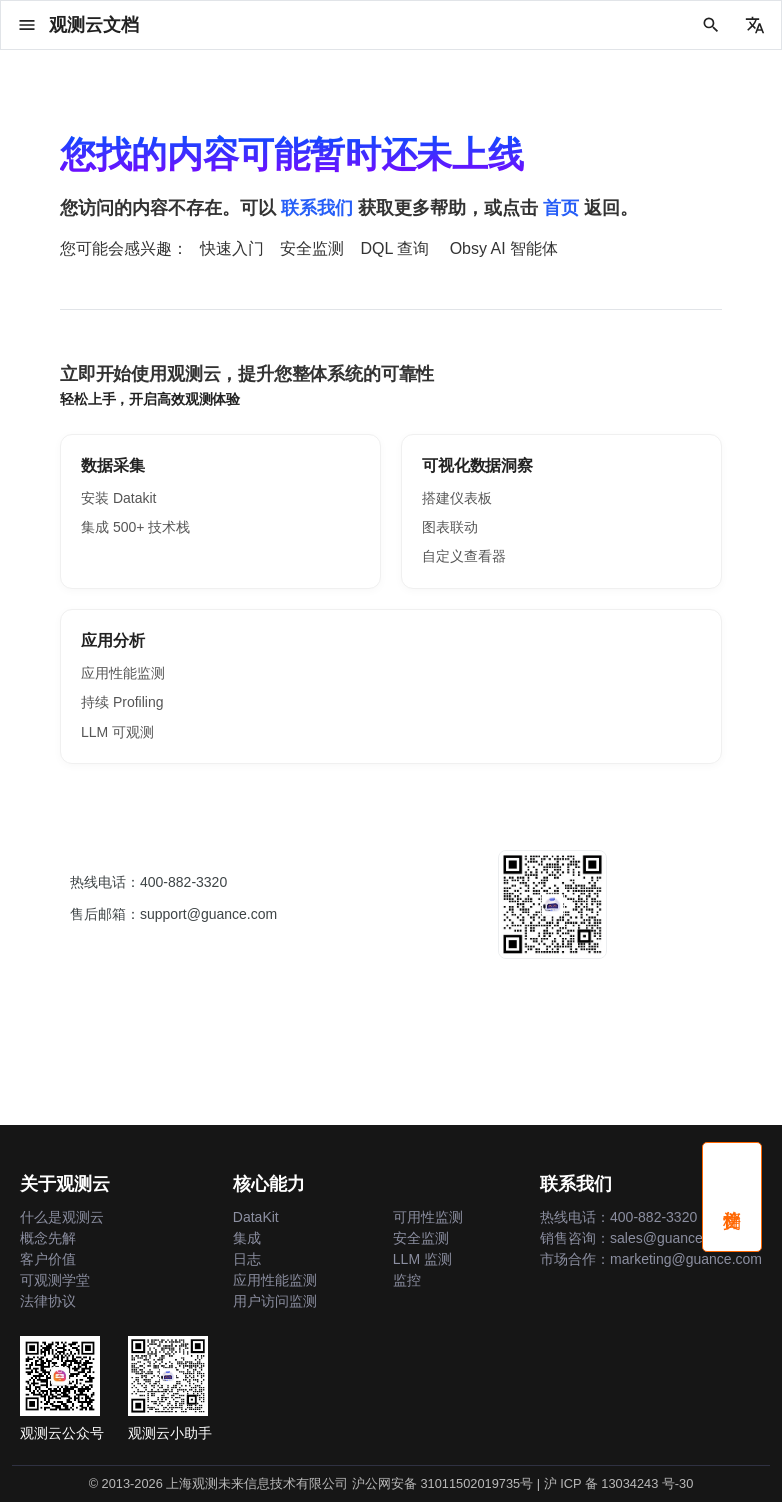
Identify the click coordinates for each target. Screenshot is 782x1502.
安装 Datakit (118, 498)
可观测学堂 (55, 1280)
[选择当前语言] (755, 25)
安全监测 (312, 248)
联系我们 (317, 208)
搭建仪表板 (457, 498)
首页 (561, 208)
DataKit (256, 1217)
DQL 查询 (394, 248)
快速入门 (232, 248)
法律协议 (48, 1301)
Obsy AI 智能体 (504, 248)
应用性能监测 (123, 673)
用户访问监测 (275, 1301)
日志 (247, 1259)
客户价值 (48, 1259)
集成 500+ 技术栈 (135, 527)
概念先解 (48, 1238)
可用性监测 (428, 1217)
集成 (247, 1238)
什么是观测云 (62, 1217)
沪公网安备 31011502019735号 (442, 1483)
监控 (407, 1280)
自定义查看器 (464, 556)
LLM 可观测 (117, 732)
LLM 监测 (422, 1259)
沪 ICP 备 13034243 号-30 (619, 1483)
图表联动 (450, 527)
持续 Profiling (122, 702)
